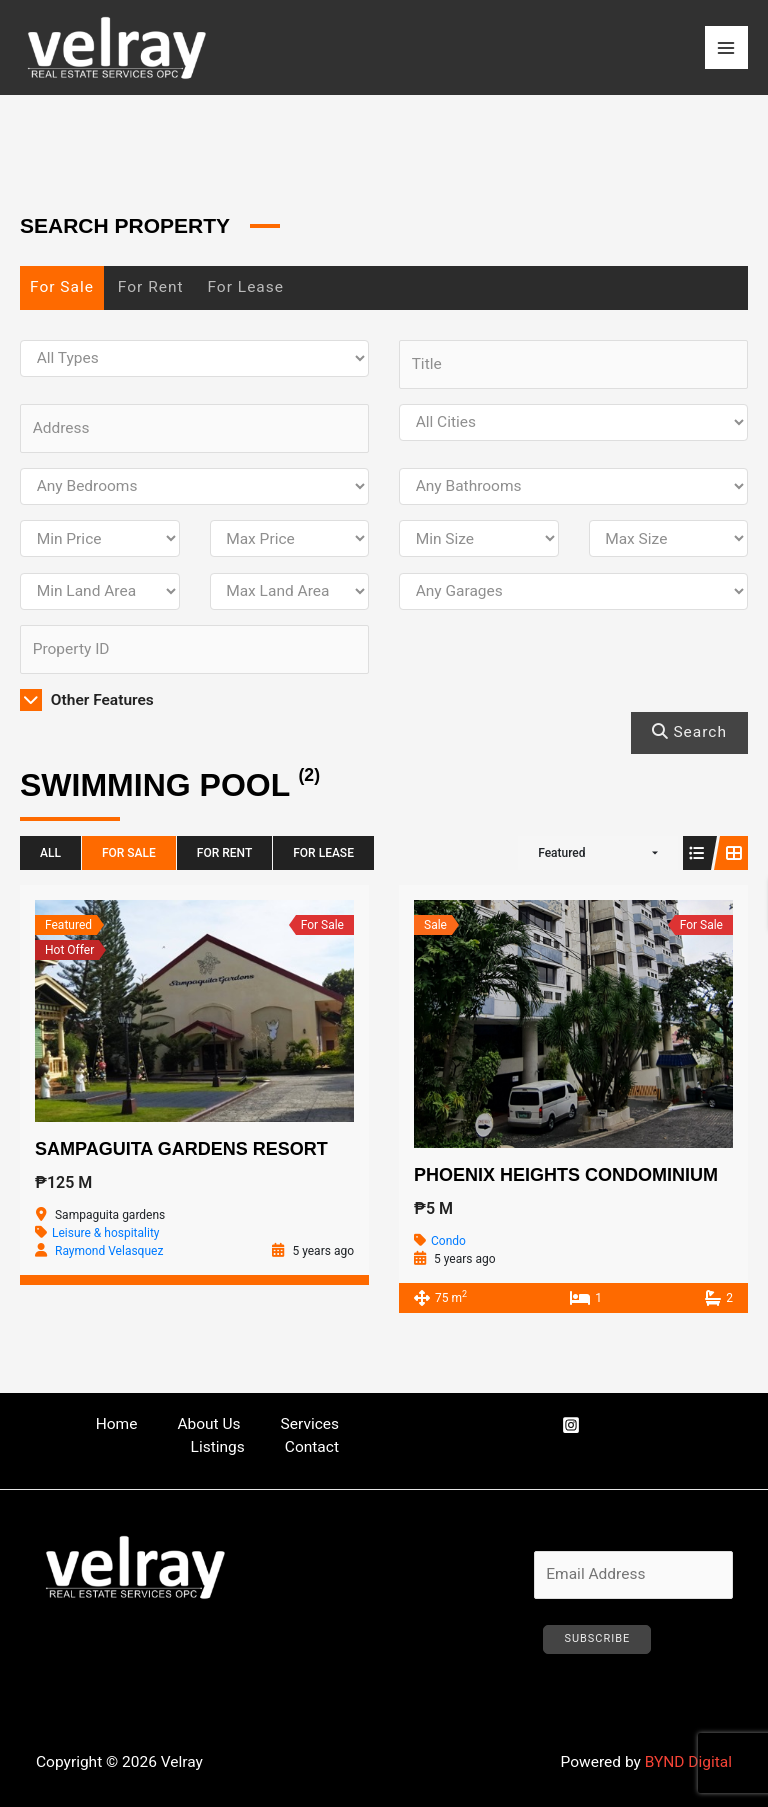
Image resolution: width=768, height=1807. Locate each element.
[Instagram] (571, 1425)
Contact (312, 1447)
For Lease (245, 287)
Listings (218, 1447)
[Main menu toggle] (726, 47)
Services (310, 1424)
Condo (448, 1241)
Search (689, 732)
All (50, 853)
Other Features (87, 700)
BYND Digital (688, 1762)
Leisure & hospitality (105, 1233)
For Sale (62, 287)
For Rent (151, 287)
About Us (208, 1424)
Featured (561, 853)
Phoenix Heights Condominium (566, 1175)
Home (117, 1424)
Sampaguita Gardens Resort (181, 1149)
